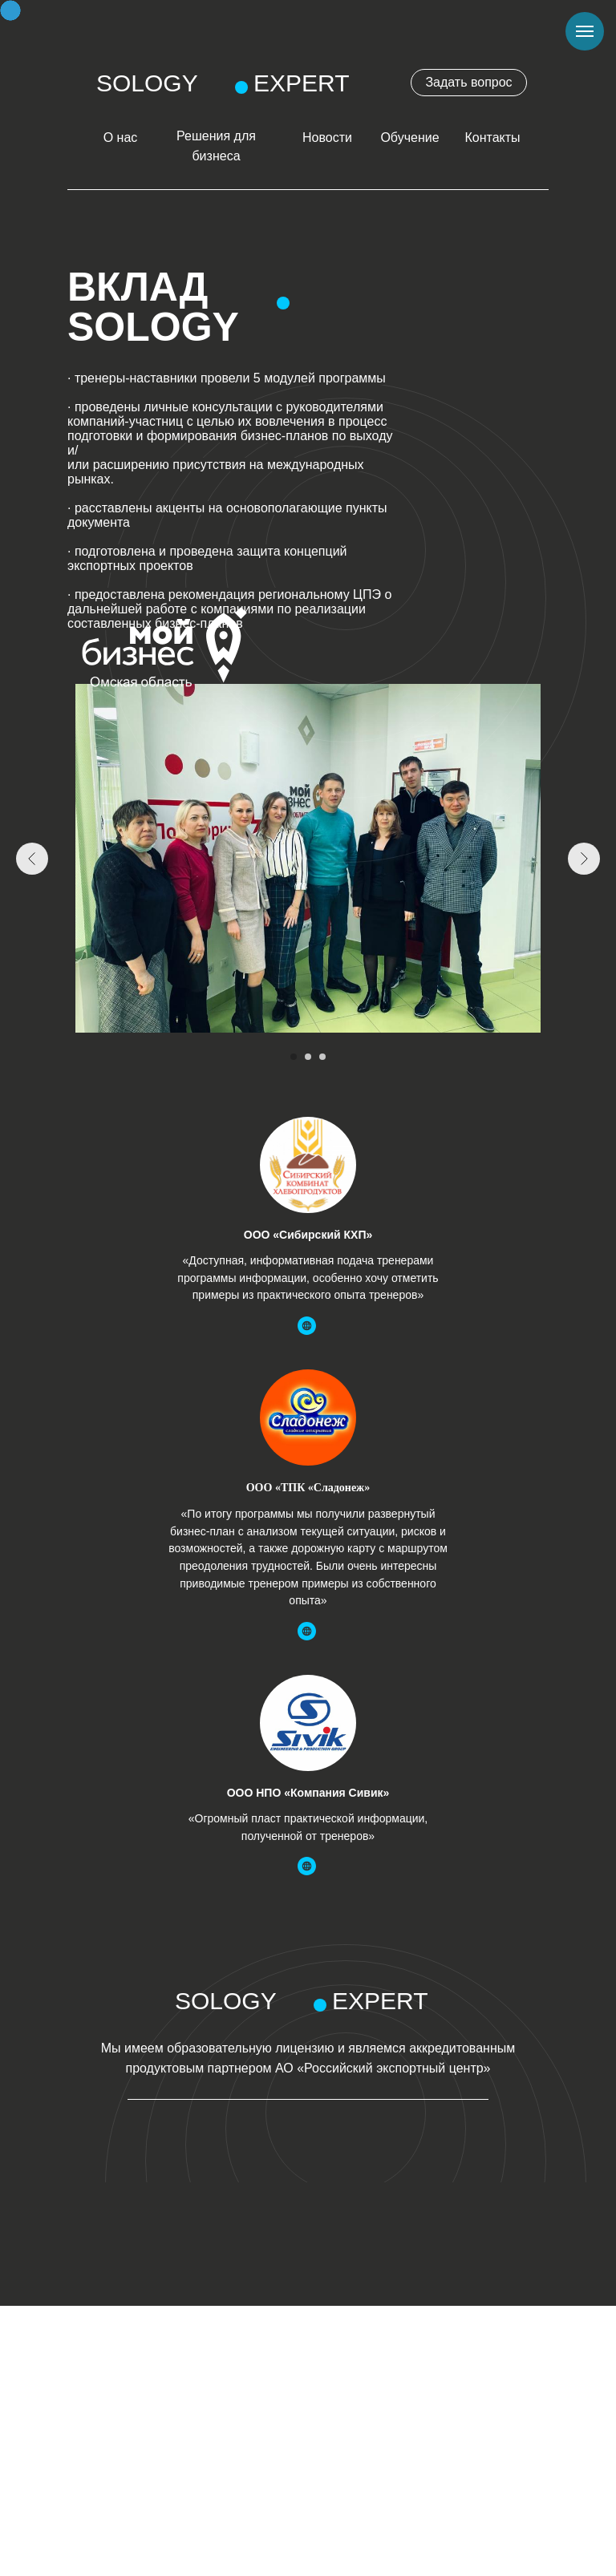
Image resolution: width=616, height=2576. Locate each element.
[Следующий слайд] (584, 859)
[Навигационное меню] (585, 31)
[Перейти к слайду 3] (322, 1056)
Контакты (492, 137)
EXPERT (301, 83)
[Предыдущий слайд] (32, 859)
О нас (120, 137)
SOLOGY (147, 83)
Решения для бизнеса (216, 146)
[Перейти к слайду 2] (308, 1056)
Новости (327, 137)
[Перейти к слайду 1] (293, 1056)
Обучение (409, 137)
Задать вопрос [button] (468, 82)
